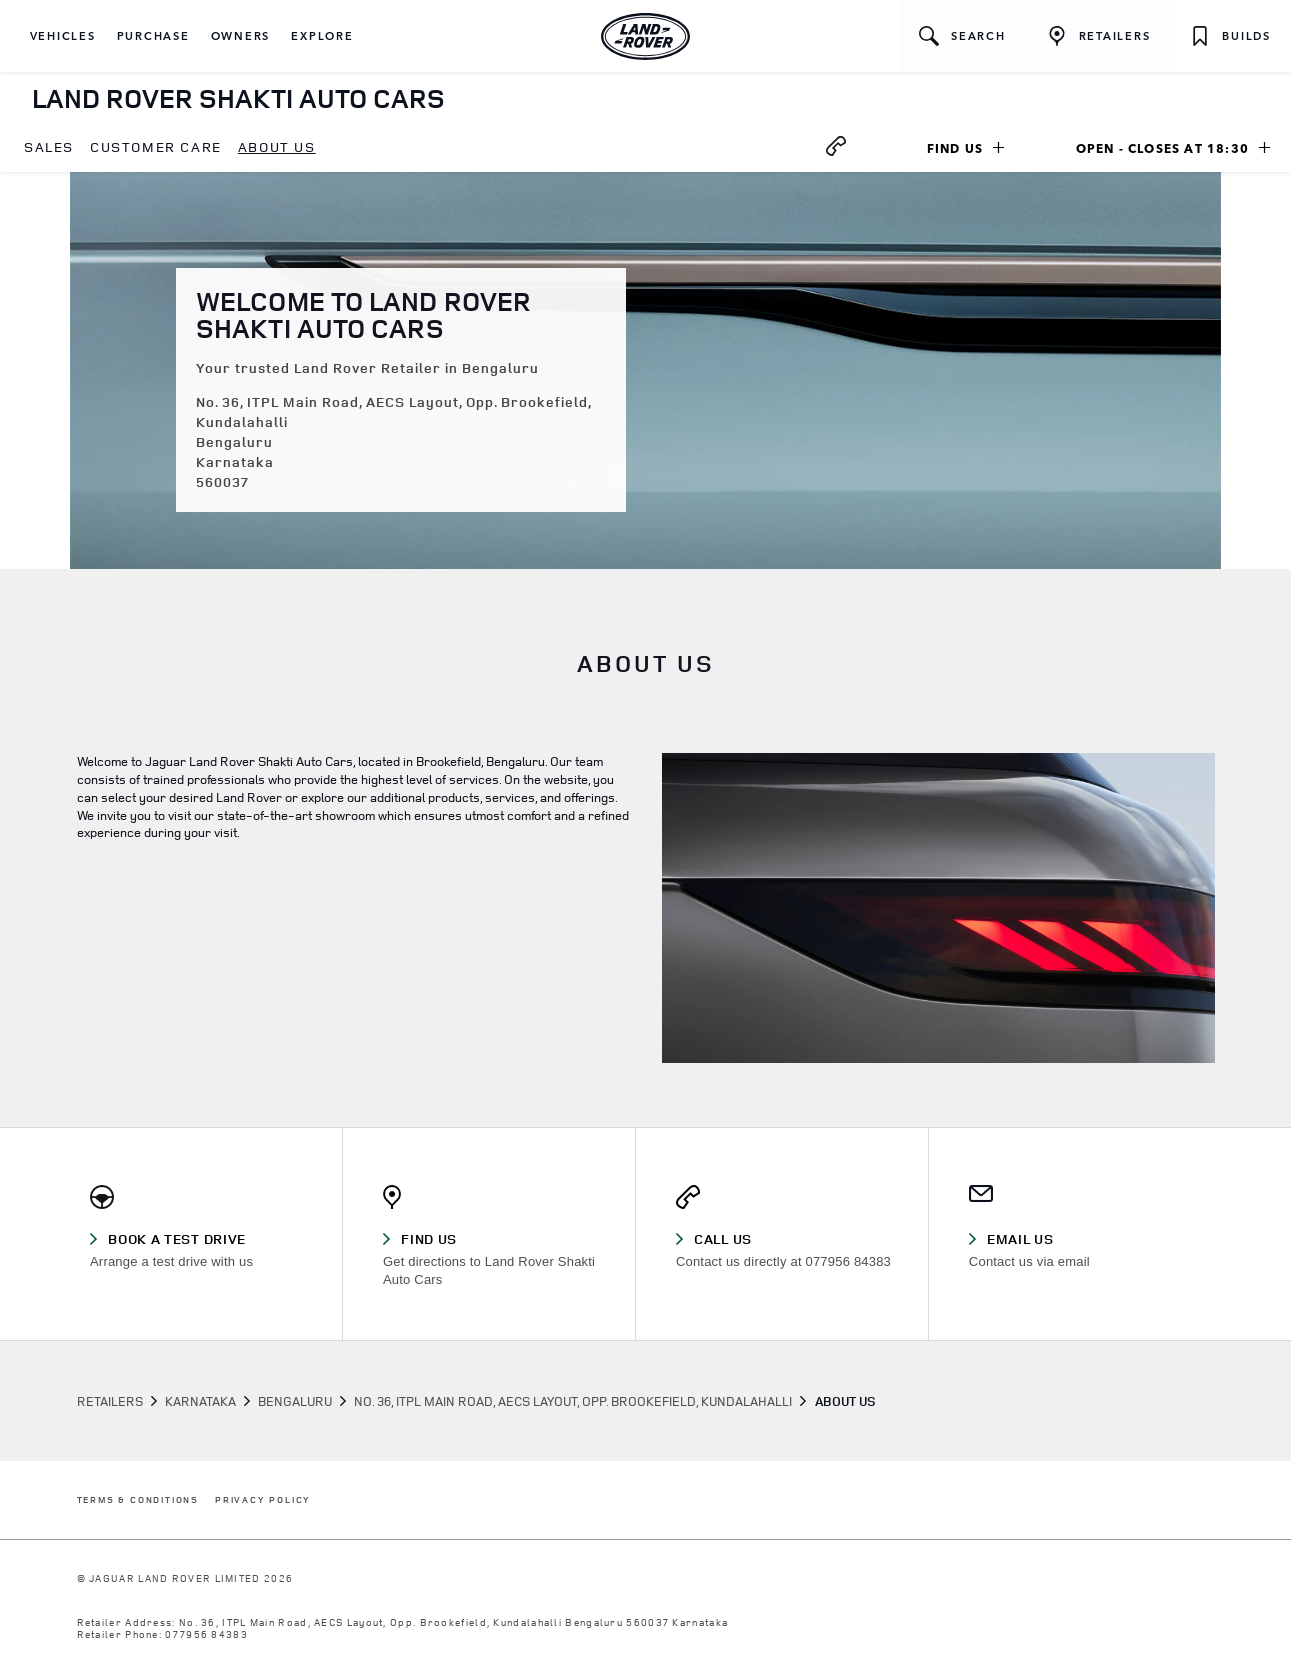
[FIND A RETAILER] (1099, 36)
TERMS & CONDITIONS (138, 1500)
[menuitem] (49, 148)
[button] (63, 36)
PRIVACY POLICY (263, 1500)
